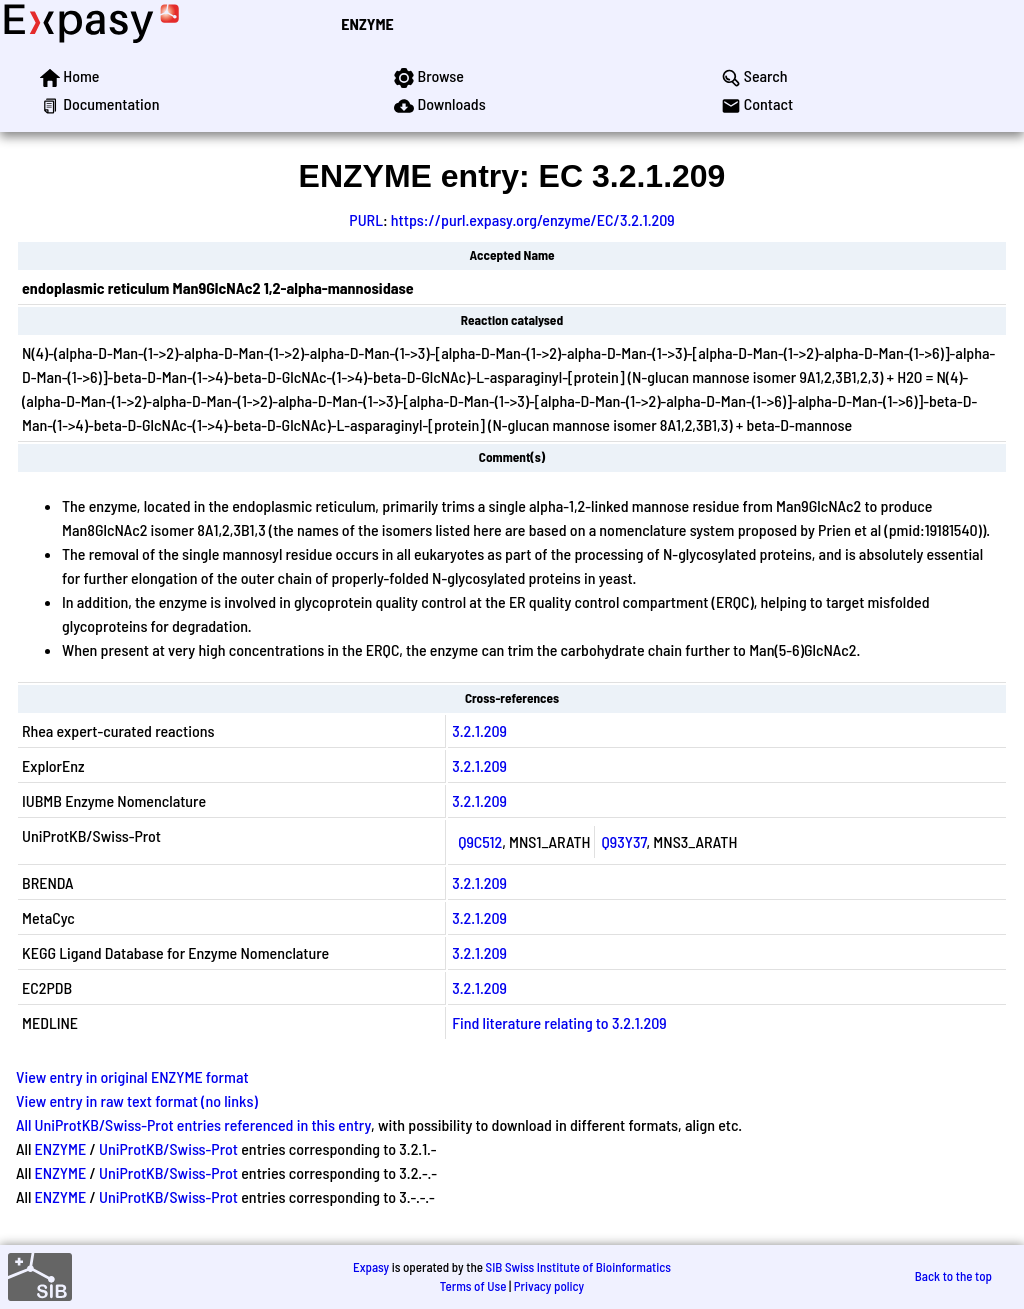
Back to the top (953, 1276)
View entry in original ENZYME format (132, 1076)
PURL (366, 219)
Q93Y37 (623, 841)
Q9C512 (480, 841)
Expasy (371, 1267)
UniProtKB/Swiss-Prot (168, 1148)
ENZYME (367, 23)
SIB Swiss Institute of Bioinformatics (578, 1267)
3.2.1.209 (479, 730)
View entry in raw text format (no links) (137, 1100)
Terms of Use (473, 1286)
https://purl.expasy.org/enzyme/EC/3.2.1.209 (533, 219)
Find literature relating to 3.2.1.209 (559, 1022)
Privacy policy (549, 1286)
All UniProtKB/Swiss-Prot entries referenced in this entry (193, 1124)
